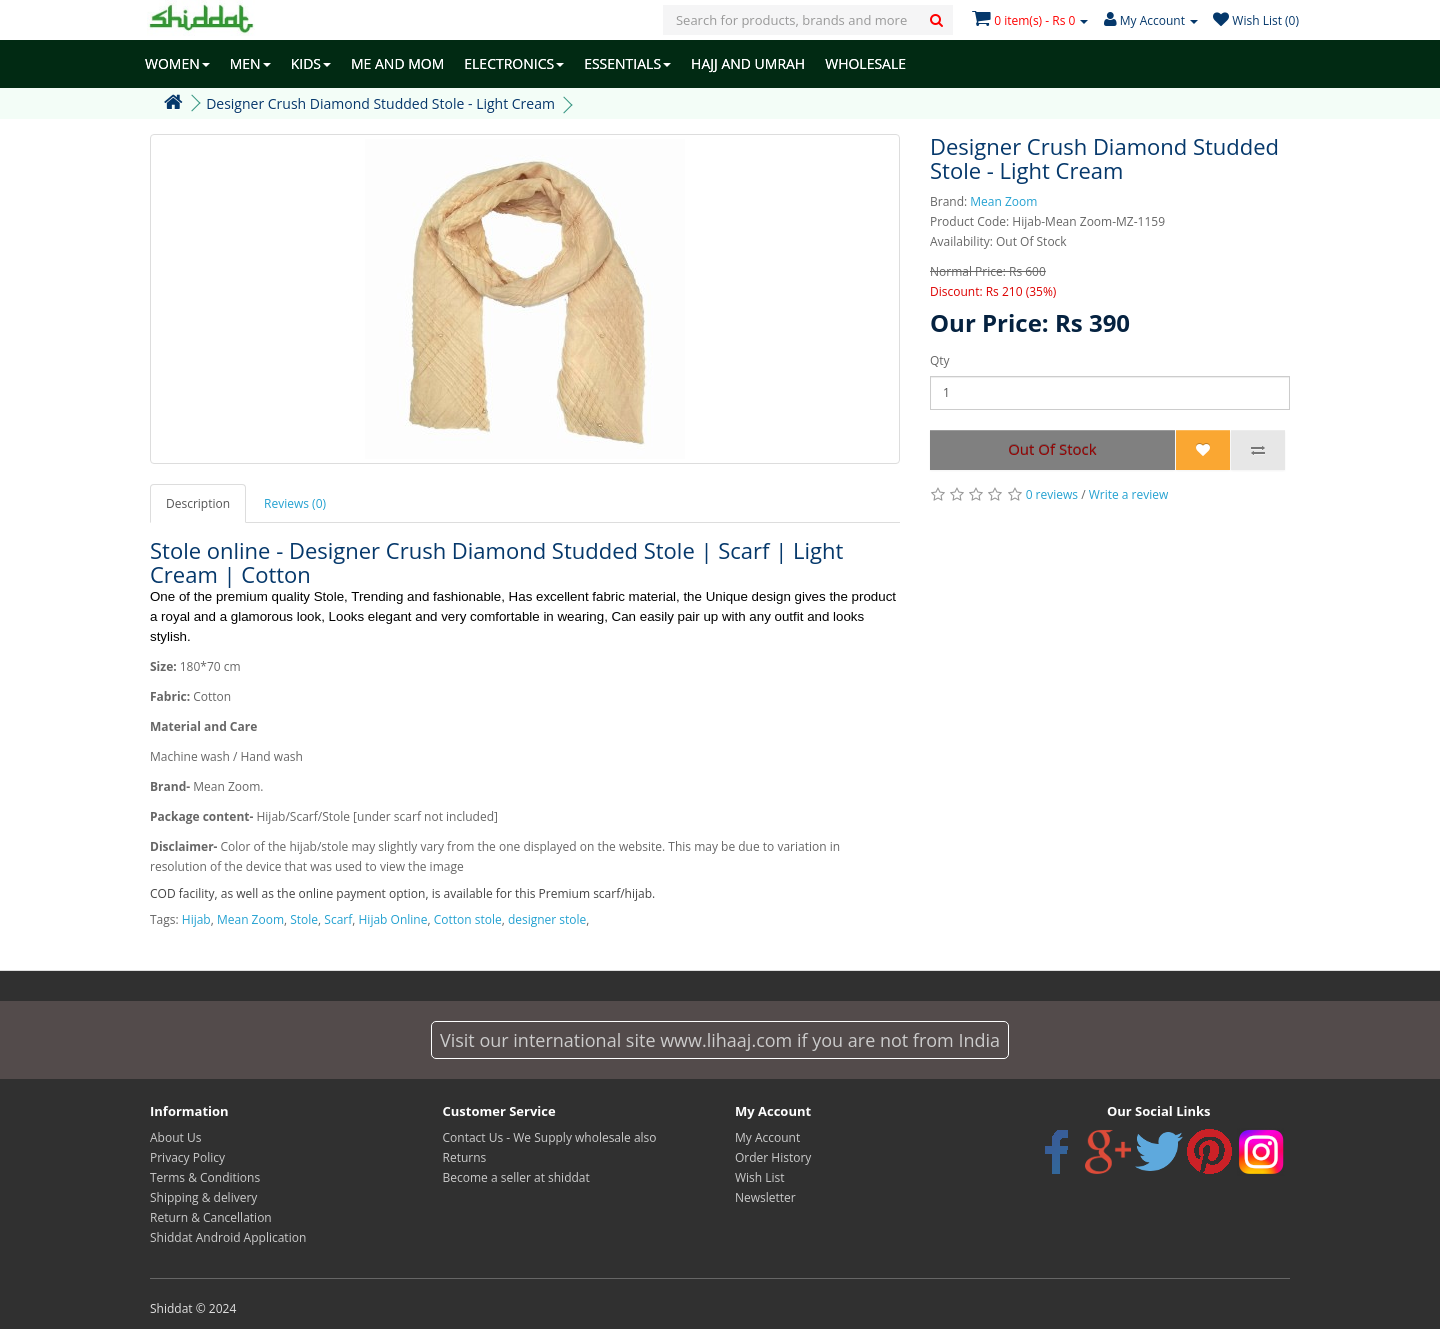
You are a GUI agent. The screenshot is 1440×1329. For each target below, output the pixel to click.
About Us (175, 1137)
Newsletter (765, 1197)
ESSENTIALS (627, 63)
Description (198, 503)
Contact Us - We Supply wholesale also (550, 1137)
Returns (465, 1157)
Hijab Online (393, 919)
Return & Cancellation (211, 1217)
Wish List (760, 1177)
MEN (250, 63)
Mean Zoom (1003, 201)
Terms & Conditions (205, 1177)
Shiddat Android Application (228, 1237)
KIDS (311, 63)
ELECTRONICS (514, 63)
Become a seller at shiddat (516, 1177)
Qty (940, 360)
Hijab (196, 919)
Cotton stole (468, 919)
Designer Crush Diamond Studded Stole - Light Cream (380, 103)
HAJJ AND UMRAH (748, 63)
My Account (767, 1137)
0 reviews (1052, 494)
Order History (773, 1157)
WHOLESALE (865, 63)
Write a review (1129, 494)
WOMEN (177, 63)
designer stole (547, 919)
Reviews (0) (295, 503)
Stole (304, 919)
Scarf (338, 919)
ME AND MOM (397, 63)
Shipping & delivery (203, 1197)
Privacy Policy (187, 1157)
